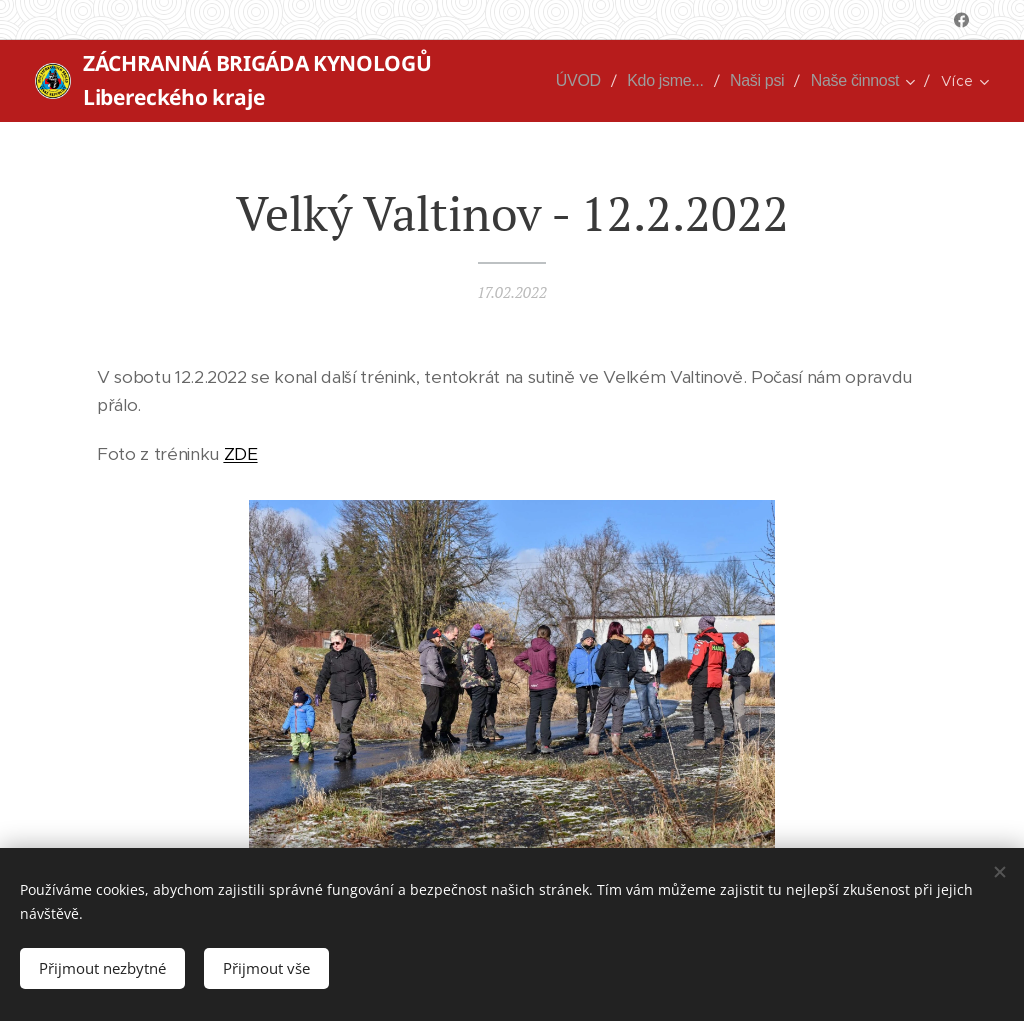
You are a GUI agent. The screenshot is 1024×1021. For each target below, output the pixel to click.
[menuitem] (575, 81)
